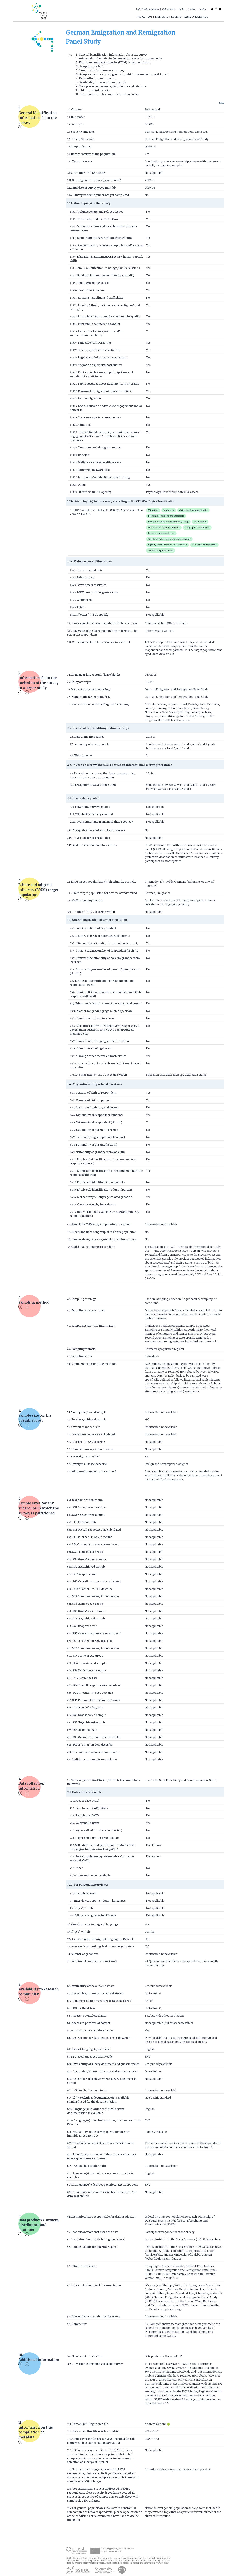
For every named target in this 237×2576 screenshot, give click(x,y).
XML (221, 103)
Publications (169, 8)
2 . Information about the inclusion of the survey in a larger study (119, 58)
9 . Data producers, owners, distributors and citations (111, 86)
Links (181, 8)
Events (176, 16)
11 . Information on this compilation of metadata (107, 94)
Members (161, 16)
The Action (144, 16)
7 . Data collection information (96, 78)
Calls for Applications (147, 8)
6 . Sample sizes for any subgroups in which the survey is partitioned (122, 74)
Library (191, 8)
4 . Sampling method (89, 66)
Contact (203, 8)
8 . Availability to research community (101, 82)
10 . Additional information (93, 90)
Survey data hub (196, 16)
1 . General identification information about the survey (112, 54)
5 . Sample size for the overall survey (100, 70)
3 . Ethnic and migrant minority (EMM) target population (113, 62)
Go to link (153, 1993)
